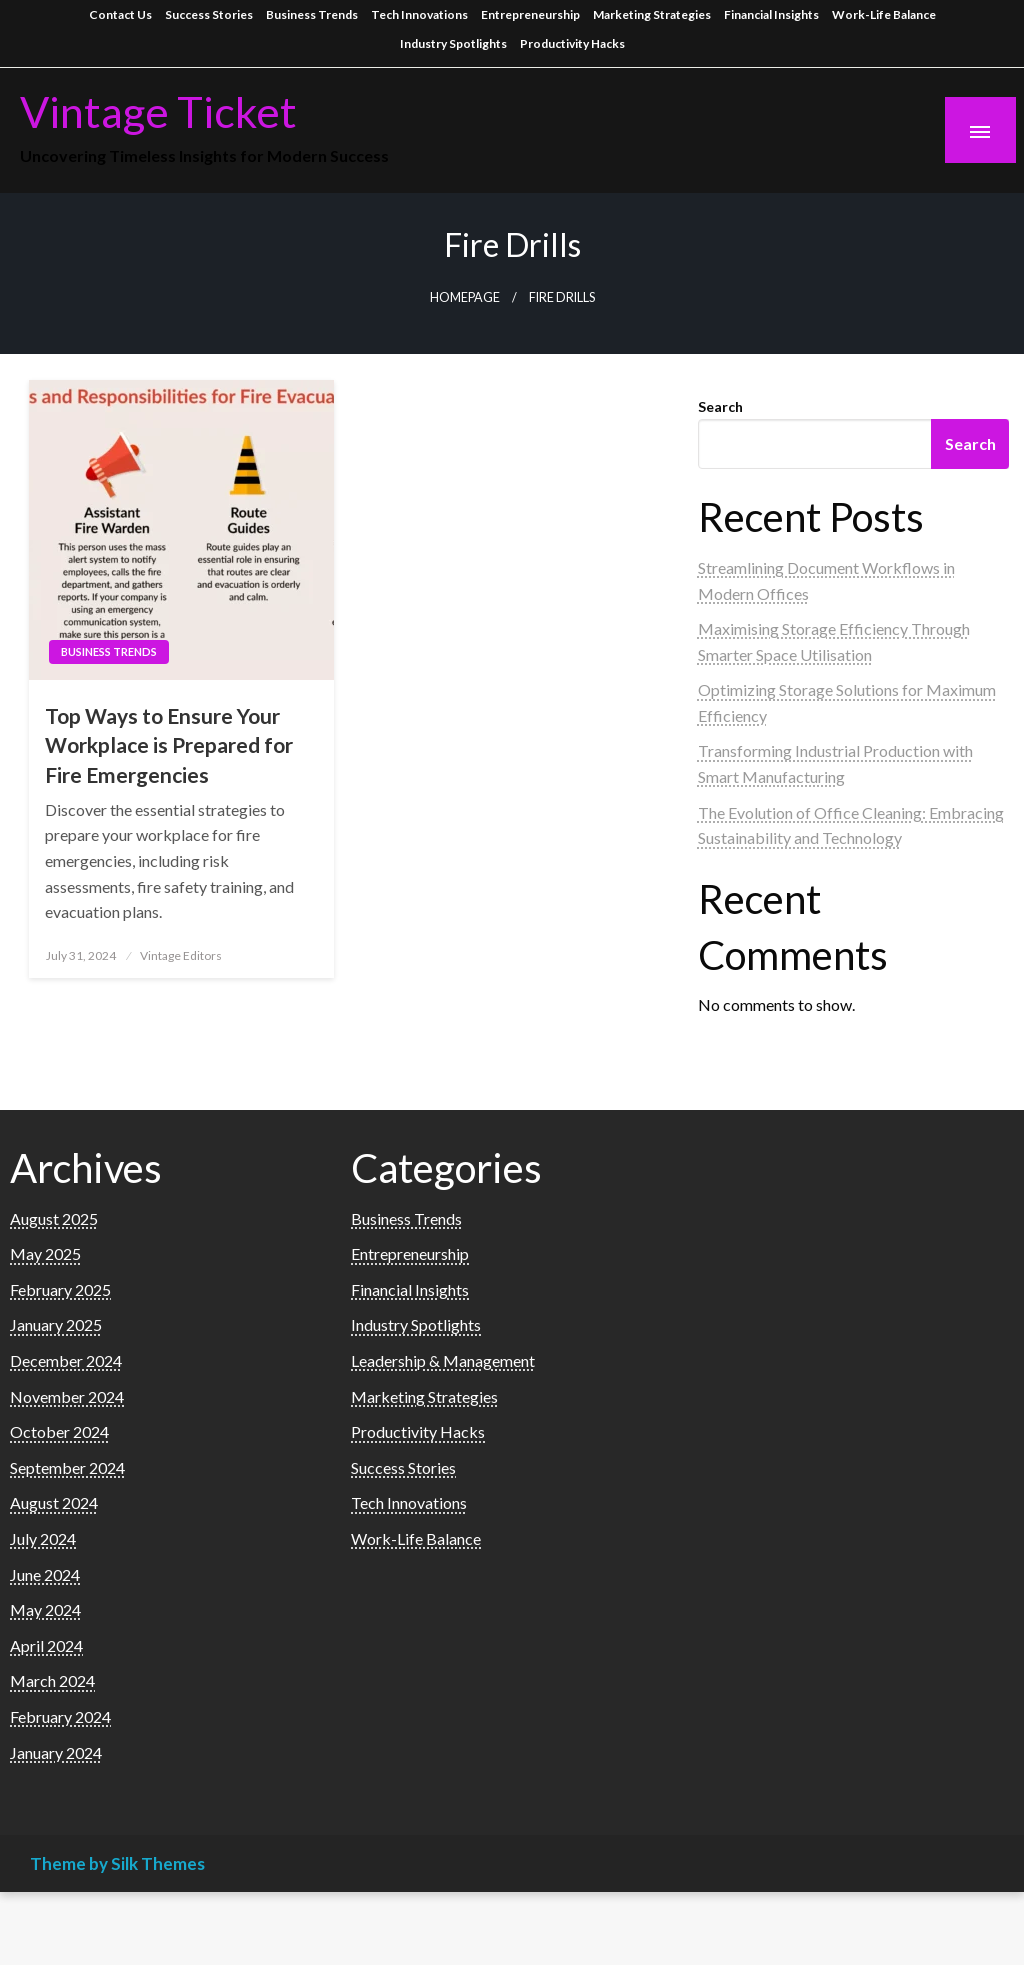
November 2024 (67, 1396)
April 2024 (46, 1645)
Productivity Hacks (572, 43)
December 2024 (66, 1360)
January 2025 (56, 1324)
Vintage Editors (181, 955)
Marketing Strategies (652, 14)
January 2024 (56, 1752)
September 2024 (67, 1467)
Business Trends (312, 14)
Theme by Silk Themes (117, 1863)
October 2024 (59, 1431)
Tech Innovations (419, 14)
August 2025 (54, 1218)
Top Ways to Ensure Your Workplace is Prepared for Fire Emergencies (169, 745)
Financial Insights (771, 14)
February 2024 (60, 1716)
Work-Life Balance (884, 14)
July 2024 (43, 1538)
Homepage (465, 297)
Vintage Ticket (158, 111)
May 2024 (45, 1609)
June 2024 (45, 1574)
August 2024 (54, 1502)
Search (720, 406)
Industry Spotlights (453, 43)
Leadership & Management (443, 1360)
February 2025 (60, 1289)
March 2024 (52, 1680)
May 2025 (45, 1253)
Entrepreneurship (530, 14)
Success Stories (209, 14)
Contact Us (120, 14)
